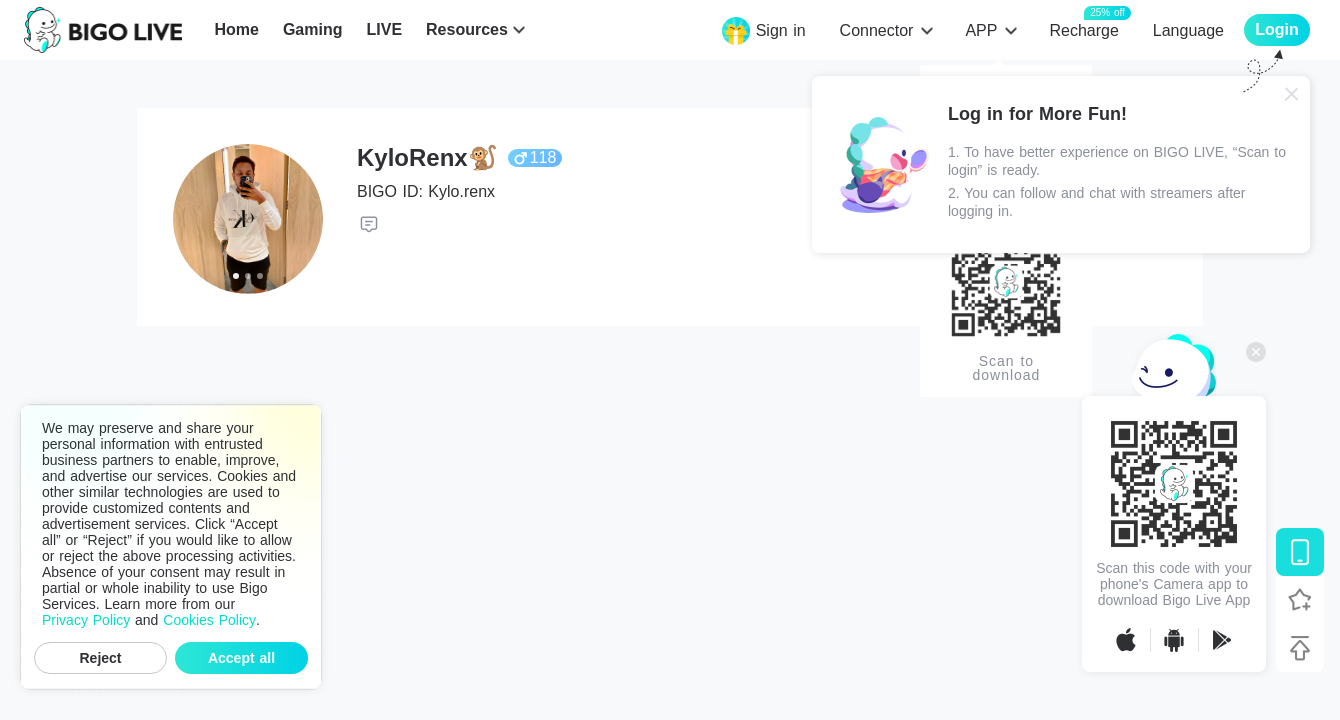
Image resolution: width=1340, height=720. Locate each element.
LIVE (384, 29)
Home (236, 29)
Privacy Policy (86, 620)
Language (1188, 30)
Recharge (1083, 29)
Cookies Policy (209, 620)
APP (981, 30)
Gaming (313, 29)
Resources (467, 29)
